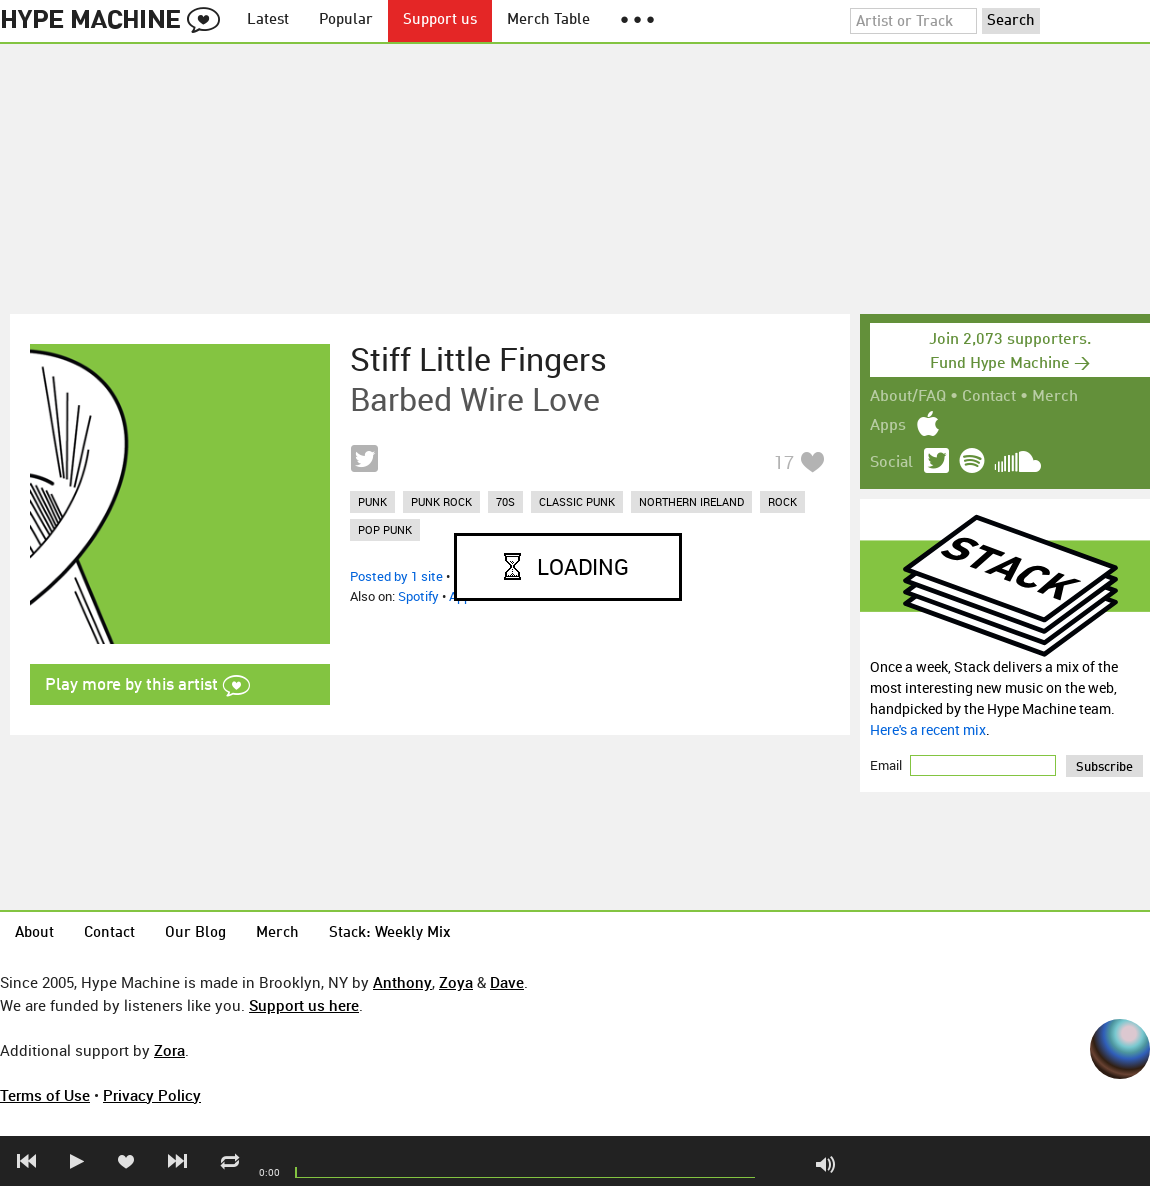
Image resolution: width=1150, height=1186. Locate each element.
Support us (440, 20)
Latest (268, 20)
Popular (346, 20)
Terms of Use (45, 1095)
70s (505, 501)
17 (784, 462)
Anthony (402, 982)
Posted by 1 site (396, 576)
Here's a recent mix (928, 729)
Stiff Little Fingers (478, 359)
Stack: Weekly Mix (390, 933)
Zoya (456, 982)
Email (887, 765)
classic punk (577, 501)
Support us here (304, 1005)
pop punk (385, 529)
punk (372, 501)
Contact (989, 397)
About (34, 933)
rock (782, 501)
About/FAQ (908, 397)
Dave (507, 982)
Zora (169, 1050)
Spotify (418, 596)
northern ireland (691, 501)
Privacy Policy (152, 1095)
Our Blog (195, 933)
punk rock (441, 501)
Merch (1055, 397)
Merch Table (548, 20)
